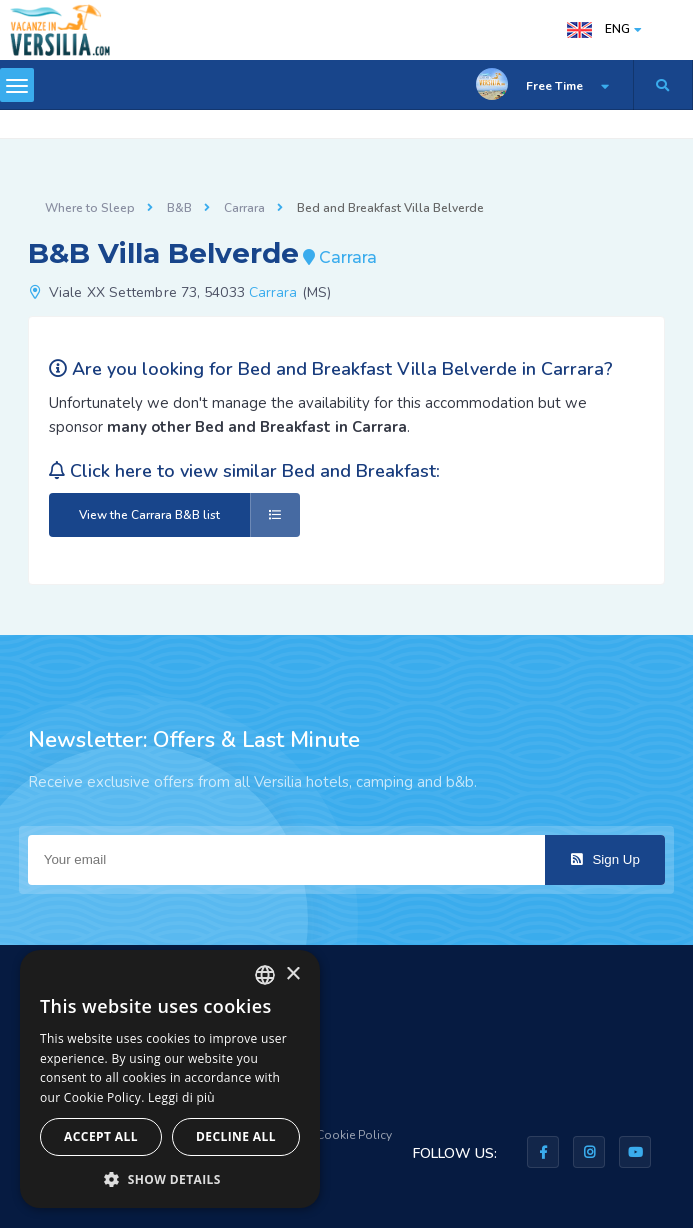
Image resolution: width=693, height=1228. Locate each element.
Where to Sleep (90, 208)
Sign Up (605, 859)
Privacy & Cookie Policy (327, 1135)
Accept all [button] (101, 1136)
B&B (179, 208)
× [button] (292, 974)
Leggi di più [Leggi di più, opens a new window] (181, 1097)
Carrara (244, 208)
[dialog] (170, 1079)
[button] (170, 1178)
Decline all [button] (236, 1136)
